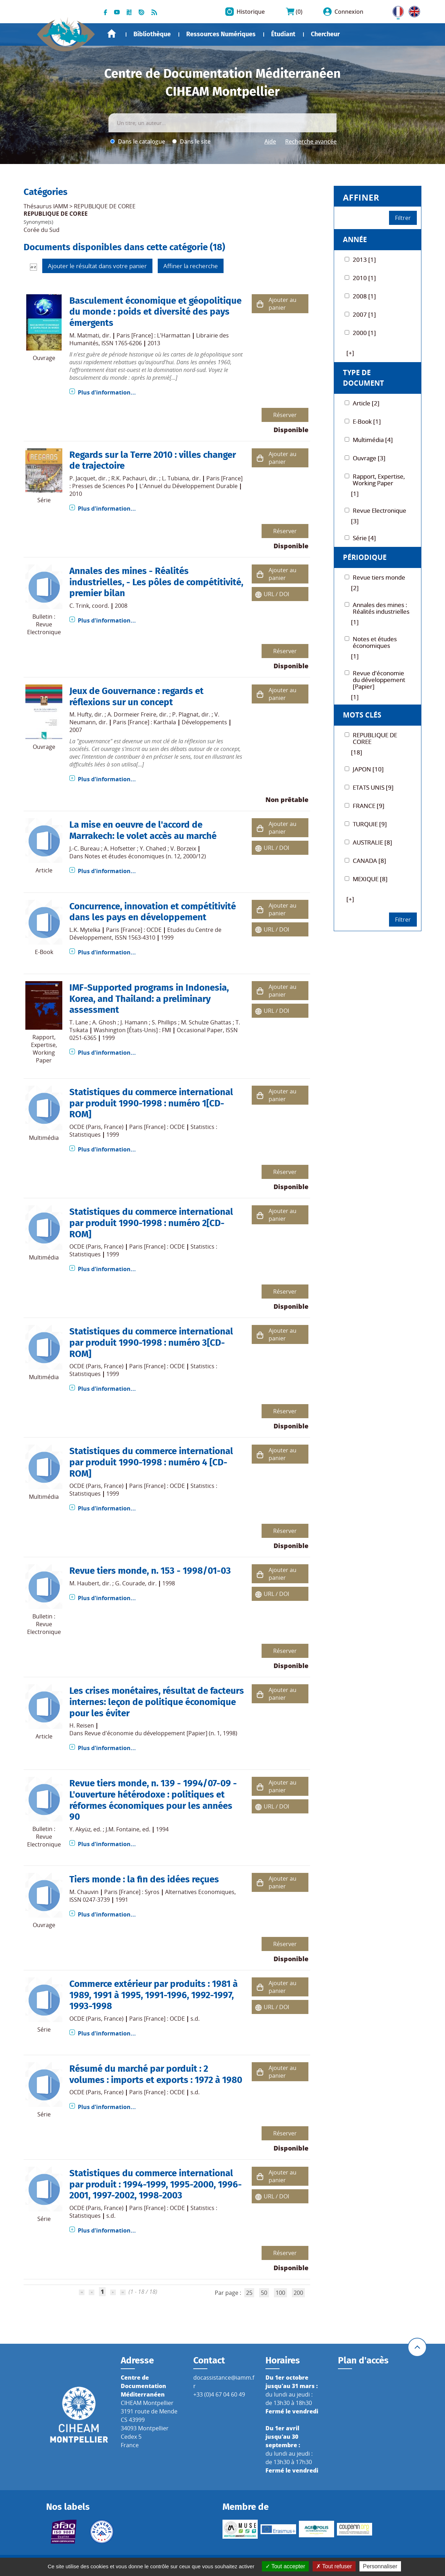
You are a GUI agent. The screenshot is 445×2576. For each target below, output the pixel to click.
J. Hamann (134, 1022)
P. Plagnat (185, 714)
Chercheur (325, 34)
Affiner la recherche (190, 266)
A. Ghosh (104, 1022)
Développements (204, 722)
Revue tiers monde (108, 1570)
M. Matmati (84, 335)
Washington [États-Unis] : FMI (132, 1030)
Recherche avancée (311, 141)
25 (249, 2293)
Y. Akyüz (79, 1829)
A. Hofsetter (120, 848)
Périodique (365, 557)
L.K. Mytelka (84, 930)
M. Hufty (80, 714)
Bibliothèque (152, 34)
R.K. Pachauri (128, 478)
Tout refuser (334, 2566)
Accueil (112, 33)
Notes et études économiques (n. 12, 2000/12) (145, 856)
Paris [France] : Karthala (144, 722)
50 (264, 2293)
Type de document (363, 378)
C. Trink (79, 606)
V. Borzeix (183, 848)
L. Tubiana (175, 478)
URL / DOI (276, 594)
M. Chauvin (84, 1892)
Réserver (285, 415)
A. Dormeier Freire (131, 714)
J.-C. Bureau (84, 848)
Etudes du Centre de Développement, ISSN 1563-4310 (145, 933)
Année (355, 239)
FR (396, 10)
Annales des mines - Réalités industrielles (129, 576)
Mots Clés (362, 715)
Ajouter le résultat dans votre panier (97, 266)
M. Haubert (84, 1583)
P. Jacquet (82, 478)
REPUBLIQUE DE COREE (105, 206)
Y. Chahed (153, 848)
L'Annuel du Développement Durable (188, 486)
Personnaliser (380, 2566)
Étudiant (283, 34)
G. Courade (130, 1583)
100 (280, 2293)
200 (298, 2293)
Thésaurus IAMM (46, 206)
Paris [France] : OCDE (134, 930)
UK (412, 10)
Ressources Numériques (221, 34)
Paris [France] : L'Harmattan (153, 335)
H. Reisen (81, 1725)
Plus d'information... (107, 392)
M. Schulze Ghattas (206, 1022)
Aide (270, 141)
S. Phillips (164, 1022)
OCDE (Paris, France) (96, 1127)
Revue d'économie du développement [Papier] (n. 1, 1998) (160, 1733)
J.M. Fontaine (122, 1829)
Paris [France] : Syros (131, 1892)
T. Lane (78, 1022)
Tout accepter (285, 2566)
